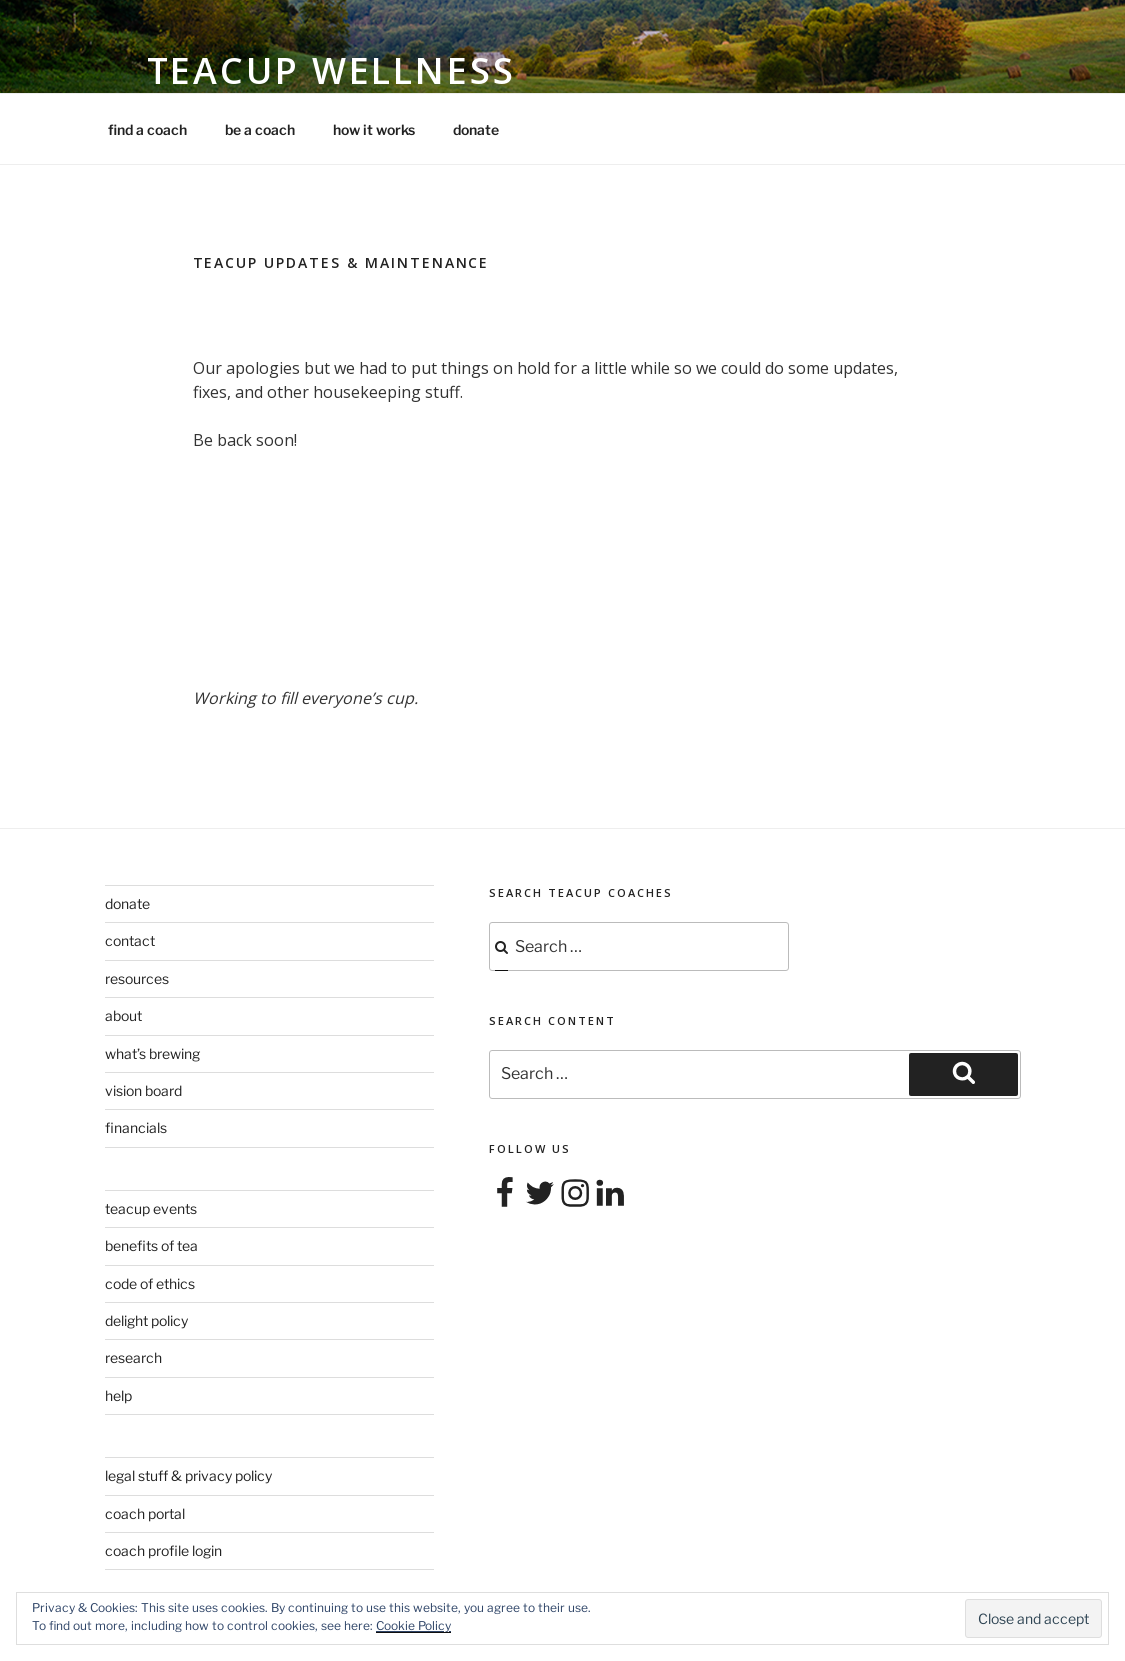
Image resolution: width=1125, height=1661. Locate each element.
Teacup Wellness (331, 70)
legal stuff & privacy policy (188, 1475)
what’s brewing (152, 1053)
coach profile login (163, 1550)
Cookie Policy (413, 1625)
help (118, 1395)
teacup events (151, 1208)
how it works (374, 129)
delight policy (146, 1320)
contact (130, 940)
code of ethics (150, 1283)
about (123, 1015)
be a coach (260, 129)
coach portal (145, 1513)
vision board (143, 1090)
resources (137, 978)
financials (136, 1127)
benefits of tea (151, 1245)
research (133, 1357)
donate (476, 129)
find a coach (147, 129)
